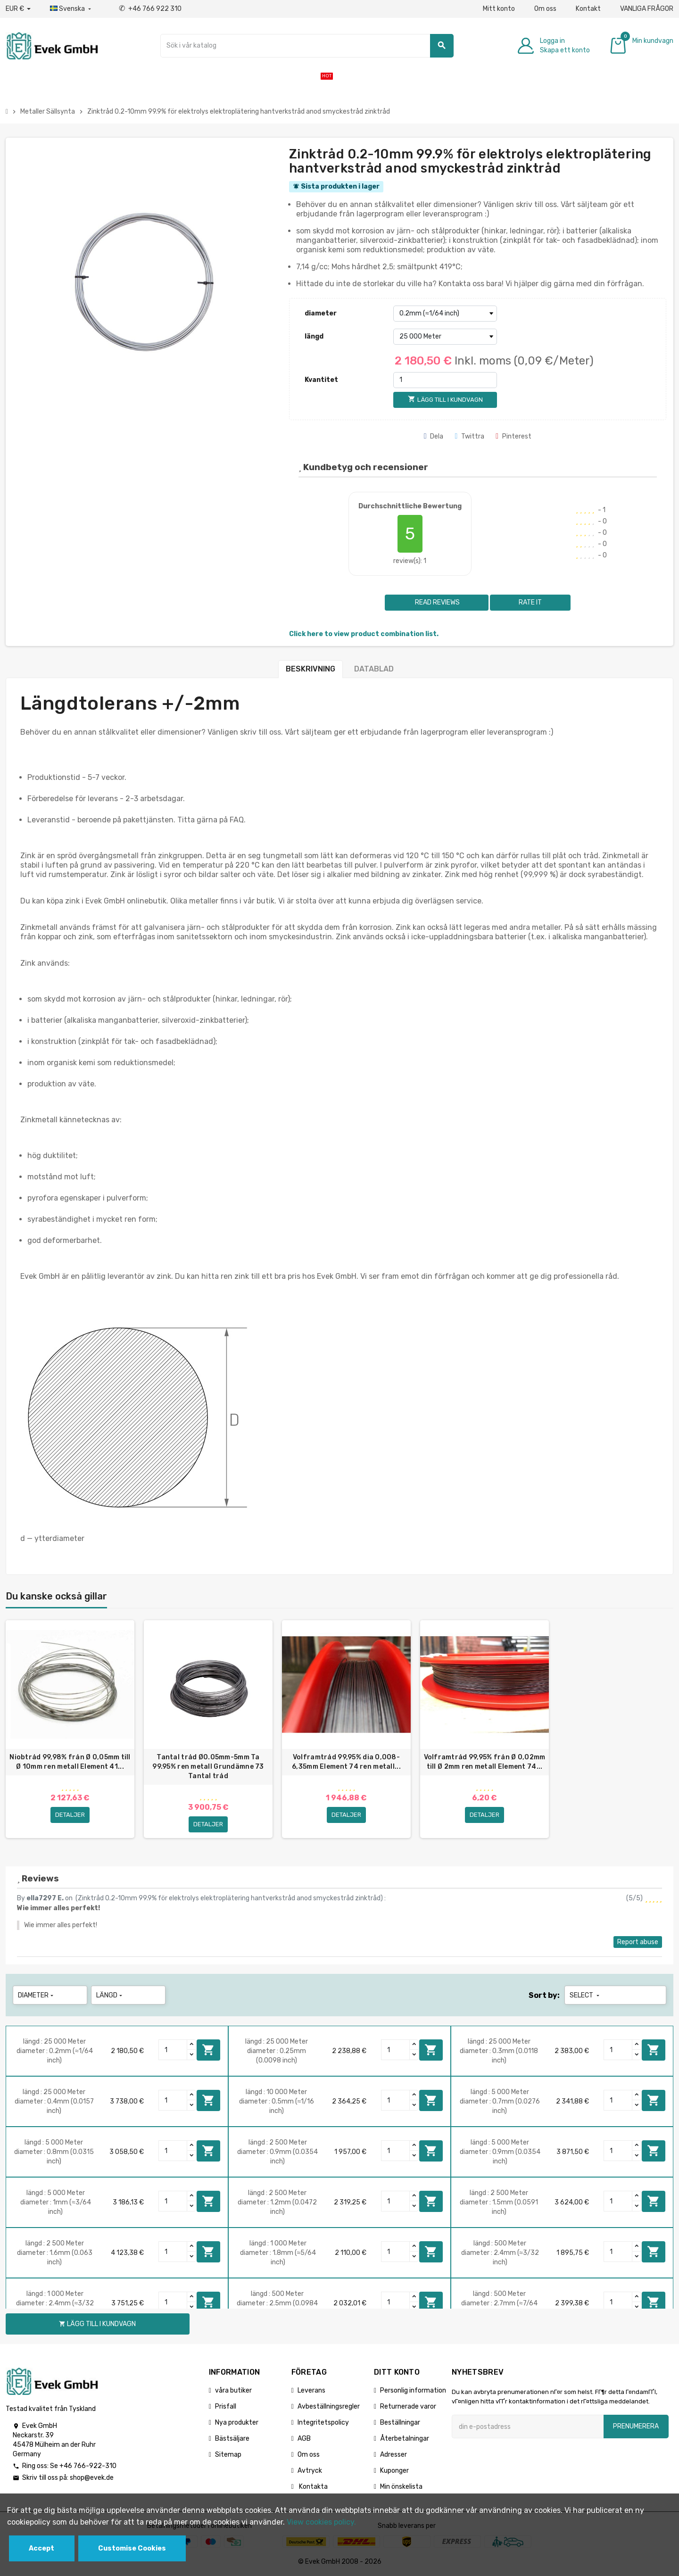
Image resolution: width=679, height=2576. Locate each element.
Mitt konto (499, 9)
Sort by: (544, 1995)
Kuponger (394, 2471)
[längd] (445, 337)
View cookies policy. (321, 2522)
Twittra (469, 436)
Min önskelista (401, 2487)
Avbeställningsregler (329, 2406)
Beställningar (400, 2423)
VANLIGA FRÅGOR (646, 9)
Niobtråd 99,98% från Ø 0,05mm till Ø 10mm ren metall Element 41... (70, 1762)
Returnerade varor (408, 2406)
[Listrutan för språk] (71, 9)
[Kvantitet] (445, 380)
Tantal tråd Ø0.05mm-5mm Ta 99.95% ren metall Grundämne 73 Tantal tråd (208, 1766)
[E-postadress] (528, 2426)
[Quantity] (173, 2049)
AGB (304, 2439)
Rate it (530, 602)
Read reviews (437, 602)
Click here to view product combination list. (364, 634)
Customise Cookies (132, 2548)
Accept (41, 2548)
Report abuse (637, 1942)
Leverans (311, 2390)
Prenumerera (636, 2426)
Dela (434, 436)
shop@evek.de (92, 2478)
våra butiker (233, 2390)
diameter (321, 313)
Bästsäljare (232, 2439)
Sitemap (228, 2455)
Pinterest (513, 436)
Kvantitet (321, 380)
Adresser (393, 2455)
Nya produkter (236, 2423)
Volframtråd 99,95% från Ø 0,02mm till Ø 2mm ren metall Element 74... (485, 1762)
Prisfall (225, 2406)
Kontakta (313, 2487)
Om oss (545, 9)
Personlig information (413, 2390)
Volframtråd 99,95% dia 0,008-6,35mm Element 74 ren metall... (346, 1762)
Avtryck (310, 2471)
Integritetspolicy (323, 2423)
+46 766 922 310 (150, 9)
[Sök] (307, 46)
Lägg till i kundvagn (208, 2049)
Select (585, 1995)
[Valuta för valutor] (18, 9)
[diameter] (445, 314)
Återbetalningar (404, 2439)
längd (314, 336)
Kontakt (588, 9)
